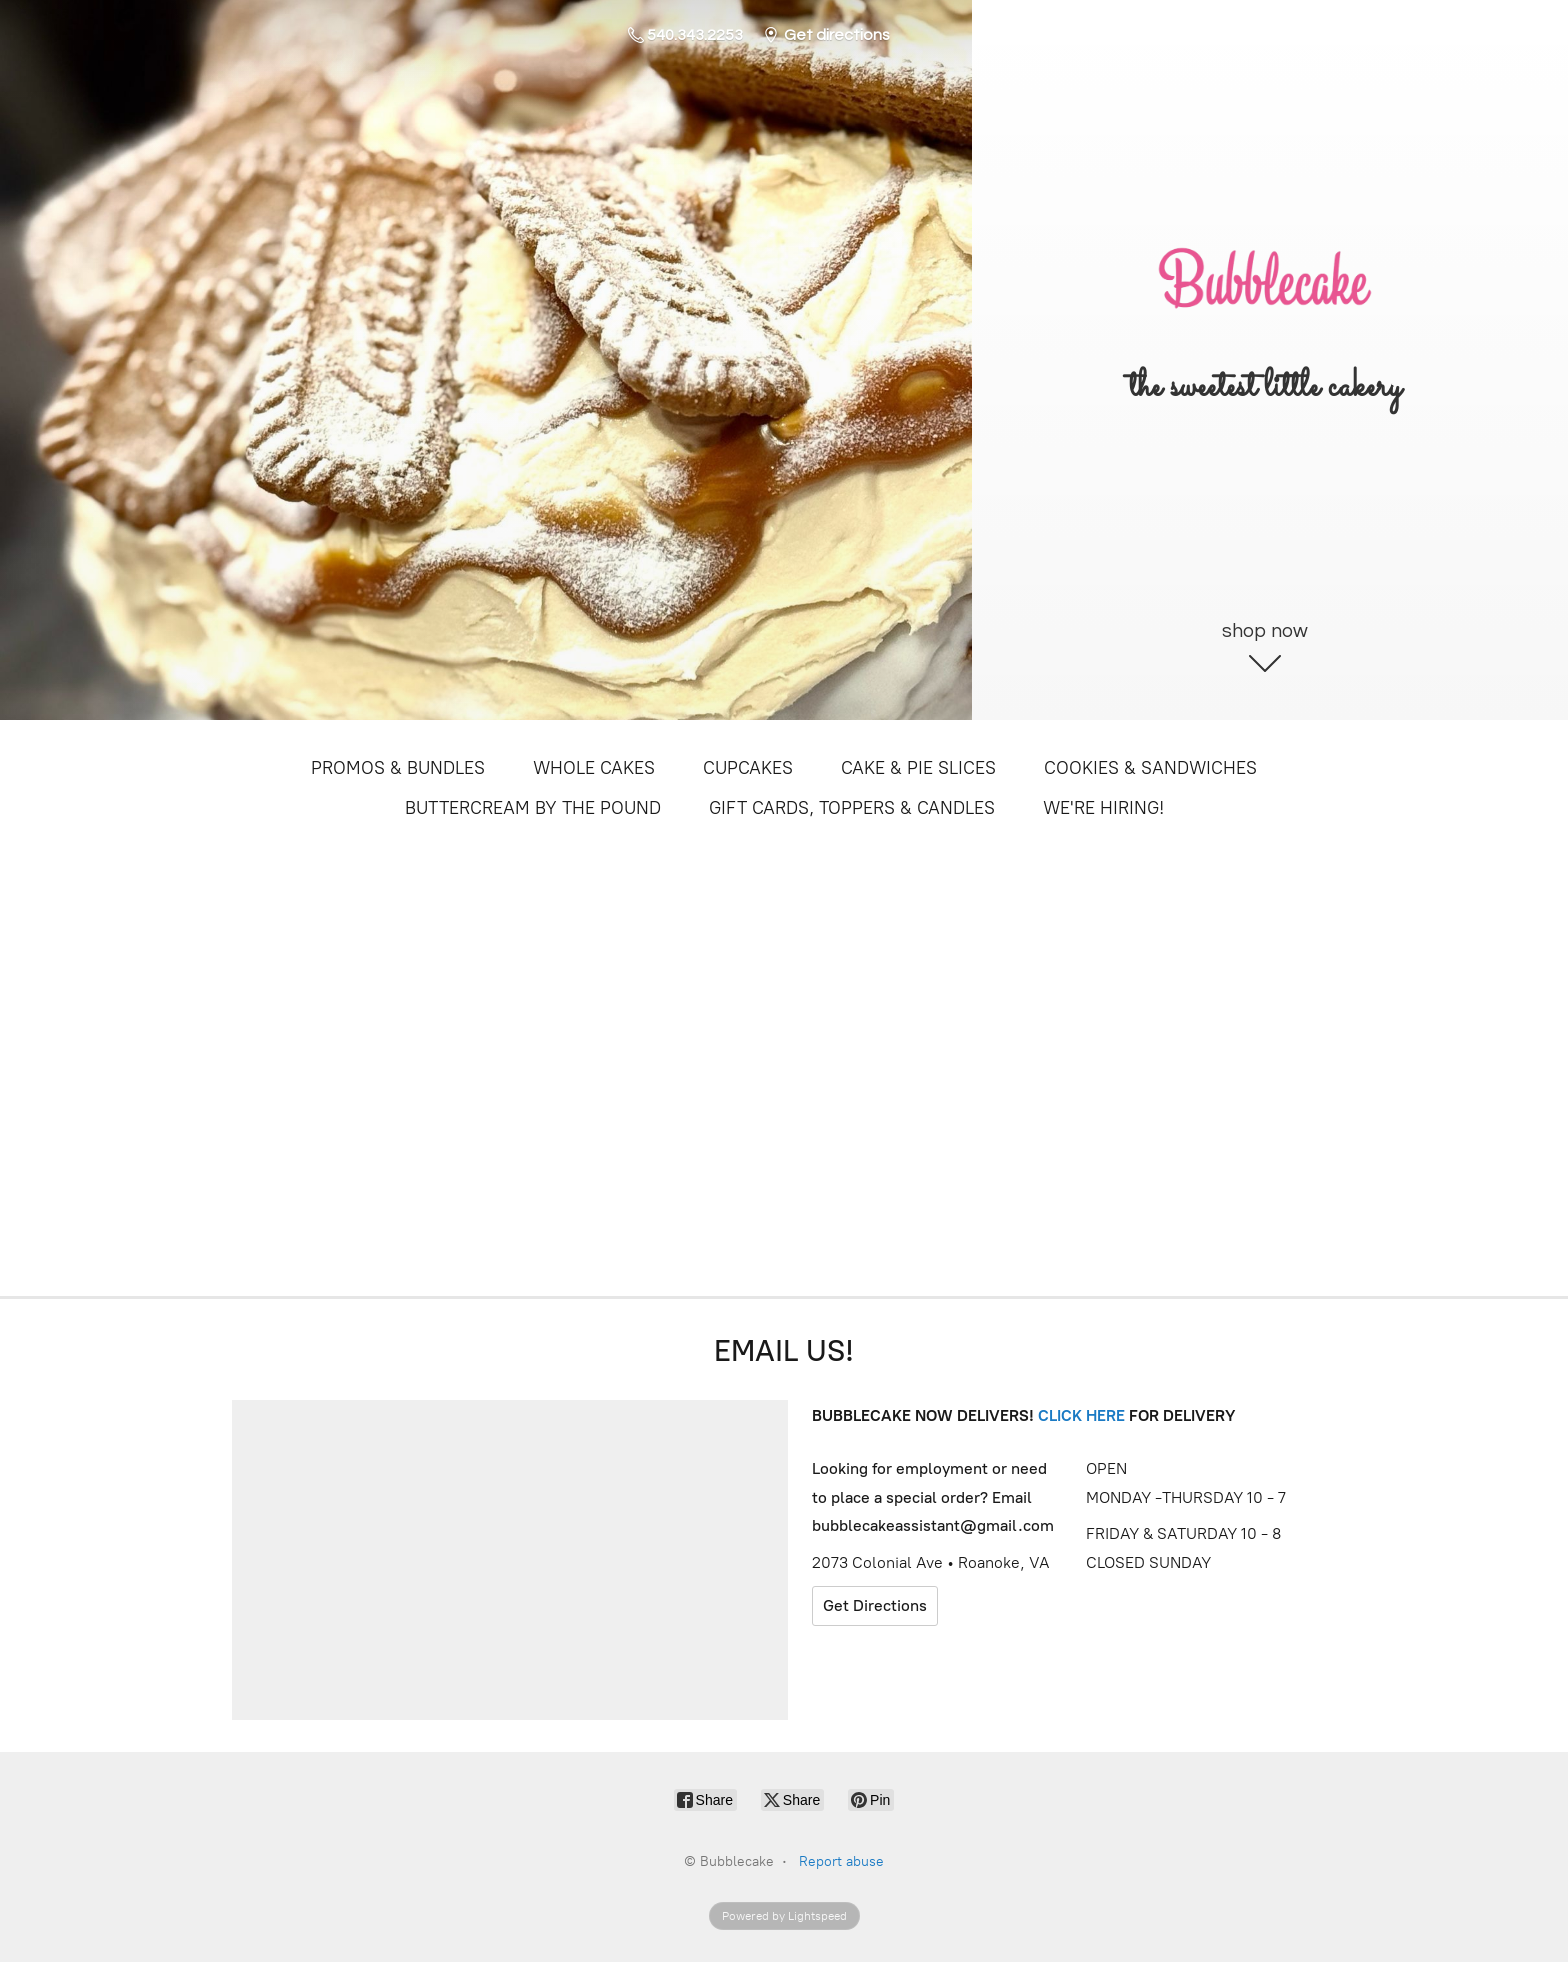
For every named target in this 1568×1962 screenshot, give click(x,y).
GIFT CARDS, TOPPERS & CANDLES (852, 808)
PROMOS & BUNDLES (398, 768)
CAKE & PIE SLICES (918, 768)
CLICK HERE (1081, 1415)
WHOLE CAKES (594, 768)
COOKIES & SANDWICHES (1150, 768)
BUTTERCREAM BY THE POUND (533, 808)
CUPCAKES (748, 768)
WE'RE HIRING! (1103, 808)
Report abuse (841, 1861)
